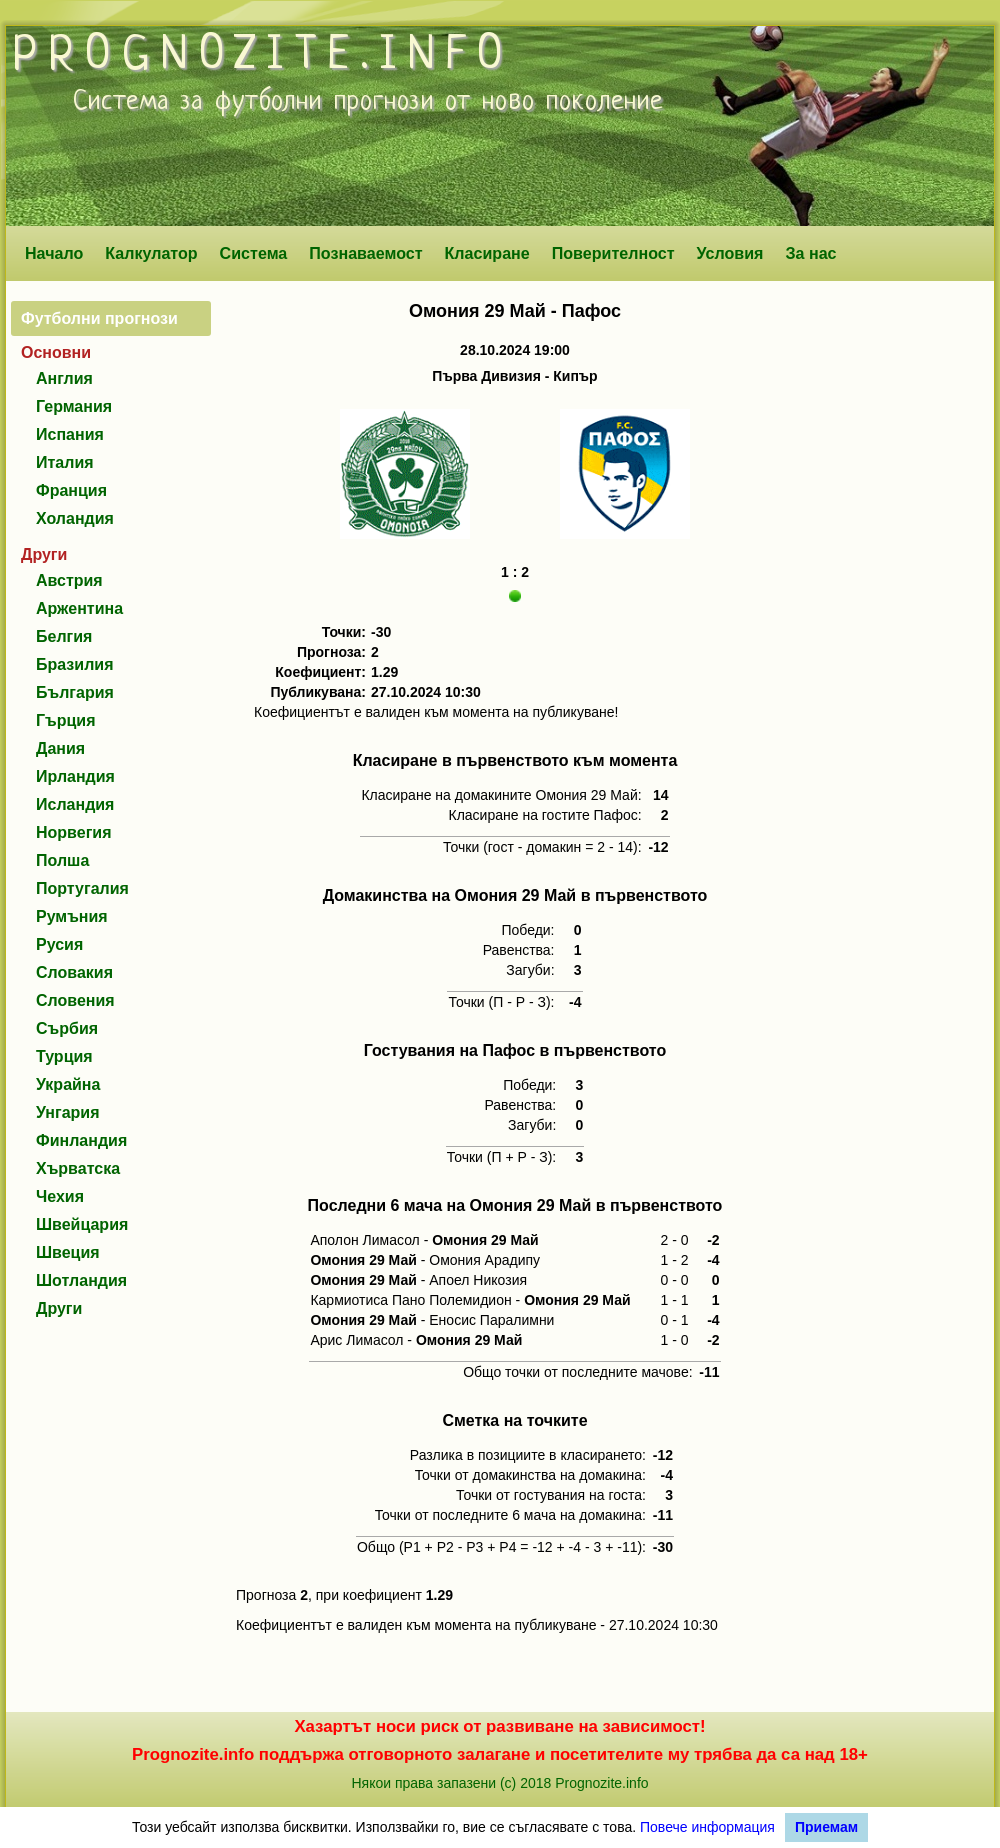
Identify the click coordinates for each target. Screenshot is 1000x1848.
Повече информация (707, 1827)
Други (59, 1308)
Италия (65, 462)
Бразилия (75, 664)
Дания (60, 748)
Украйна (68, 1084)
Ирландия (75, 776)
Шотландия (81, 1280)
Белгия (64, 636)
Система (254, 253)
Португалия (82, 888)
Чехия (60, 1196)
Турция (64, 1056)
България (75, 692)
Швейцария (82, 1224)
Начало (54, 253)
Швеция (68, 1252)
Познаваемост (365, 253)
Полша (62, 860)
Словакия (74, 972)
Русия (59, 944)
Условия (730, 253)
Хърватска (78, 1168)
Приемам (826, 1827)
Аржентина (79, 608)
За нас (810, 253)
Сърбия (67, 1028)
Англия (64, 378)
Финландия (81, 1140)
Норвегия (73, 832)
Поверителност (613, 253)
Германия (74, 406)
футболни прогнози (324, 102)
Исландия (75, 804)
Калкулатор (151, 253)
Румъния (72, 916)
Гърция (66, 720)
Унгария (68, 1112)
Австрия (69, 580)
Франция (71, 490)
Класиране (486, 253)
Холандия (75, 518)
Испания (70, 434)
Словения (75, 1000)
